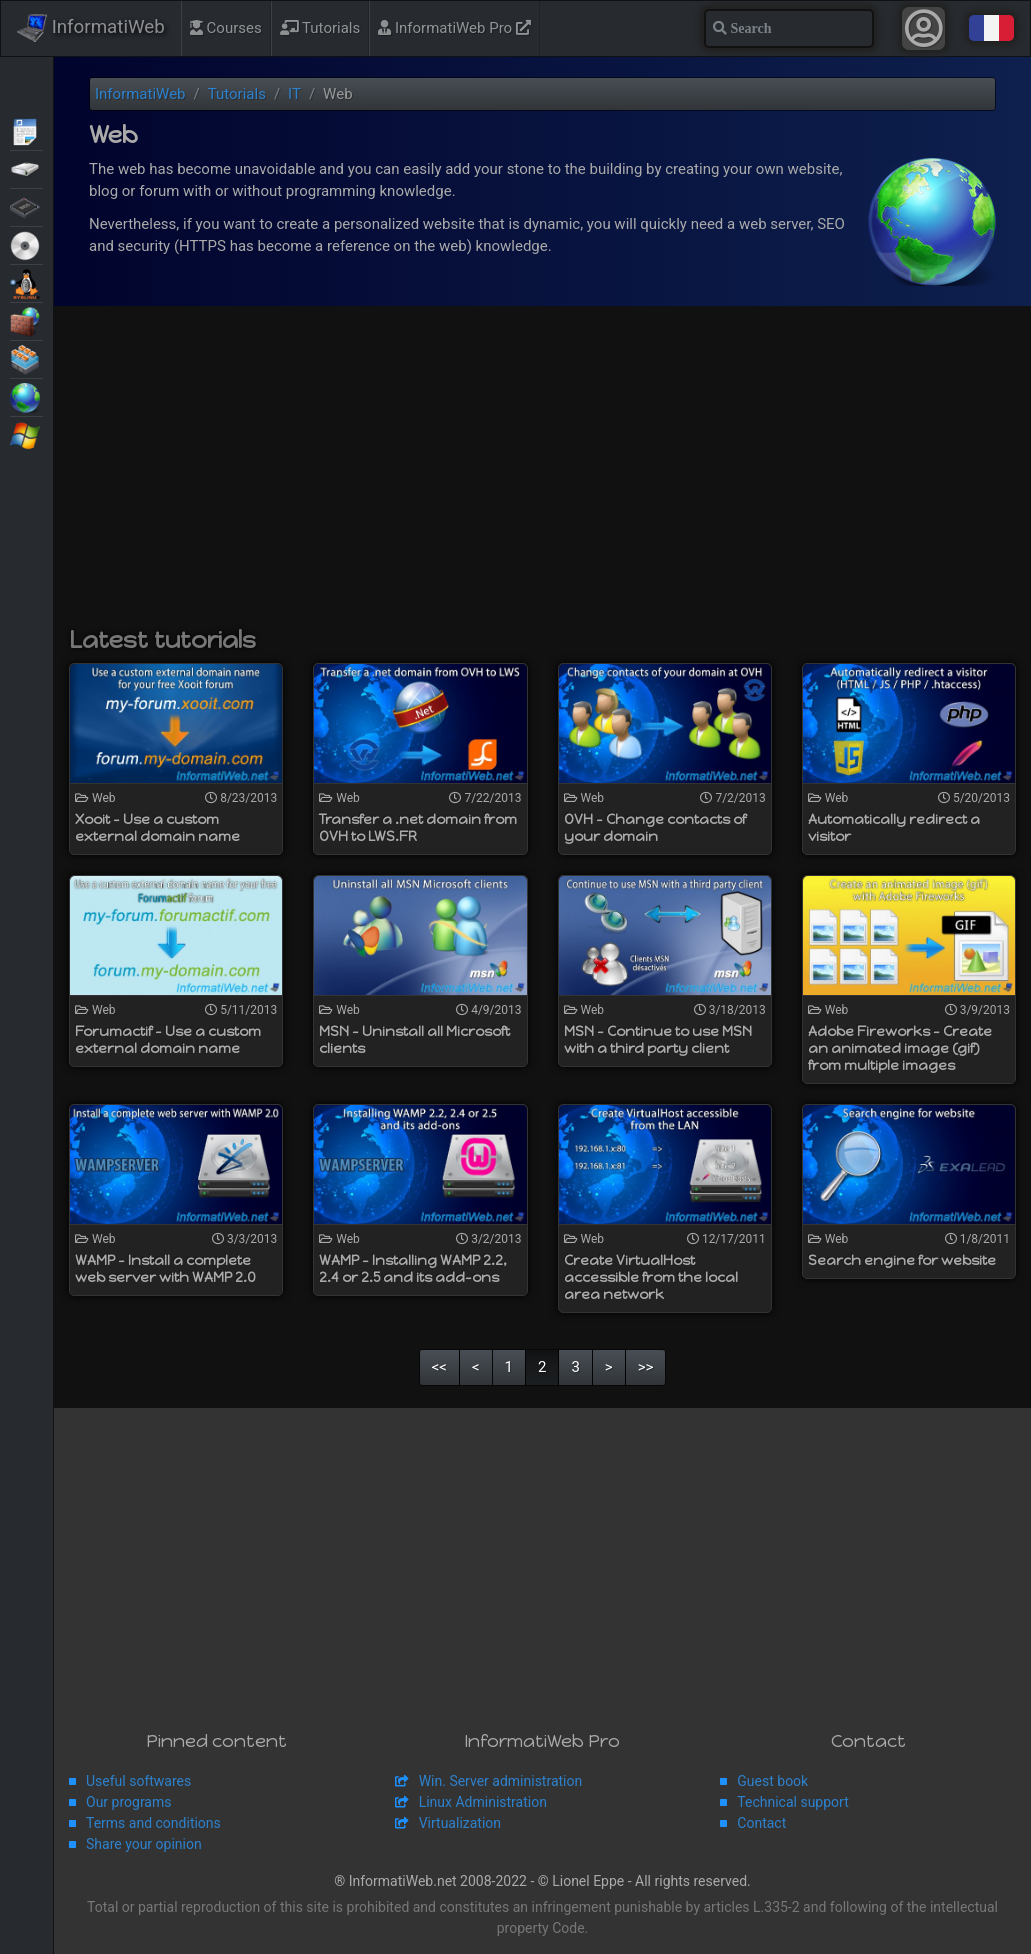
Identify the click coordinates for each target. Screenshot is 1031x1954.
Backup (26, 168)
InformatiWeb (91, 28)
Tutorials (320, 28)
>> (646, 1367)
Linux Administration (483, 1802)
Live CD (26, 244)
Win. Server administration (501, 1781)
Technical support (792, 1802)
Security (26, 320)
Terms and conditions (153, 1823)
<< (439, 1367)
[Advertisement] (542, 476)
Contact (761, 1823)
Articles (26, 130)
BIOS (26, 206)
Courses (226, 28)
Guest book (772, 1781)
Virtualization (26, 358)
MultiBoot (26, 282)
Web (26, 396)
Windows (26, 434)
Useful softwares (138, 1781)
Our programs (128, 1802)
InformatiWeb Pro (454, 28)
